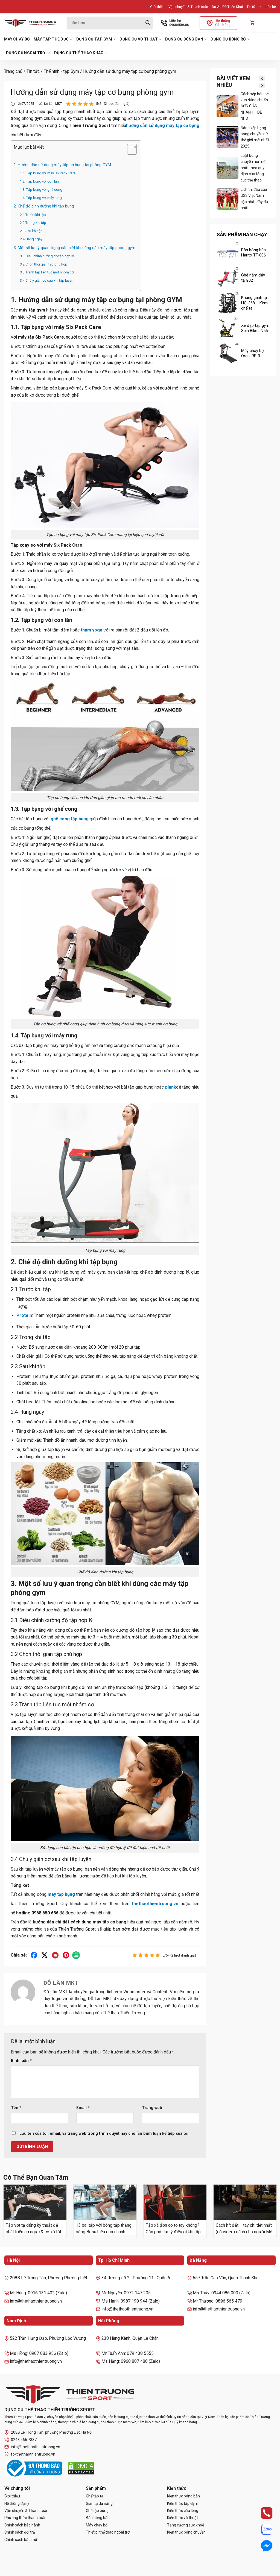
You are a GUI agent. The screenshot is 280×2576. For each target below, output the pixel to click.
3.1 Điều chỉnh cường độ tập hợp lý (47, 256)
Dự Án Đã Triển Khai (227, 7)
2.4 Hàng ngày (31, 239)
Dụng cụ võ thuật (140, 39)
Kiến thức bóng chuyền (186, 2532)
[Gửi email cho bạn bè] (55, 1955)
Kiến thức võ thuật (182, 2518)
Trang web (152, 2107)
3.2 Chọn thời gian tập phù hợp (43, 264)
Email (83, 2107)
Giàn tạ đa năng (99, 2503)
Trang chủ (13, 71)
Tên (16, 2107)
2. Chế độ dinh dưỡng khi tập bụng (44, 206)
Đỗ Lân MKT (50, 104)
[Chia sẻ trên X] (44, 1955)
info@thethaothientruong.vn (32, 2447)
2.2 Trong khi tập (33, 223)
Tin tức (254, 6)
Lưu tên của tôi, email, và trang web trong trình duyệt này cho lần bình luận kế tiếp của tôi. (104, 2133)
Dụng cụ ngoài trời (28, 53)
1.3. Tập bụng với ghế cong (41, 189)
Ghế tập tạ (94, 2496)
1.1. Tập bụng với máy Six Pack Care (47, 173)
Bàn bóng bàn (98, 2518)
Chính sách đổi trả (19, 2532)
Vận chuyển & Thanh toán (188, 7)
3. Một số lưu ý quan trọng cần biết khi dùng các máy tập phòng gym (74, 248)
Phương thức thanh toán (25, 2518)
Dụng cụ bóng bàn (186, 39)
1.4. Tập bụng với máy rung (41, 198)
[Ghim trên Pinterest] (66, 1955)
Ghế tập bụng (97, 2510)
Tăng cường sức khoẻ (185, 2525)
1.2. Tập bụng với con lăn (39, 181)
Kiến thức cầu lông (182, 2510)
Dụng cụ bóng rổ (230, 39)
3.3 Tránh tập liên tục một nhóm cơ (47, 272)
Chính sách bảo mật (21, 2539)
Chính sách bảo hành (22, 2525)
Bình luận (21, 2060)
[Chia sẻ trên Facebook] (34, 1955)
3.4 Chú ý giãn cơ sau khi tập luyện (46, 280)
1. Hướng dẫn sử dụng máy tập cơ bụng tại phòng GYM (62, 165)
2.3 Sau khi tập (31, 231)
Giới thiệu (157, 7)
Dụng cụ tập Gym (96, 39)
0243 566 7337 (20, 2439)
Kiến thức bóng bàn (183, 2496)
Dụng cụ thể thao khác (80, 53)
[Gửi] (147, 23)
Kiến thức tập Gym (182, 2503)
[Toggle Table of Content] (129, 150)
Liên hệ (270, 7)
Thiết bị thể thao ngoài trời (108, 2532)
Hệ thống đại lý (16, 2503)
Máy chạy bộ (17, 39)
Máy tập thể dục (53, 39)
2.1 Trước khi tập (33, 215)
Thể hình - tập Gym (61, 71)
